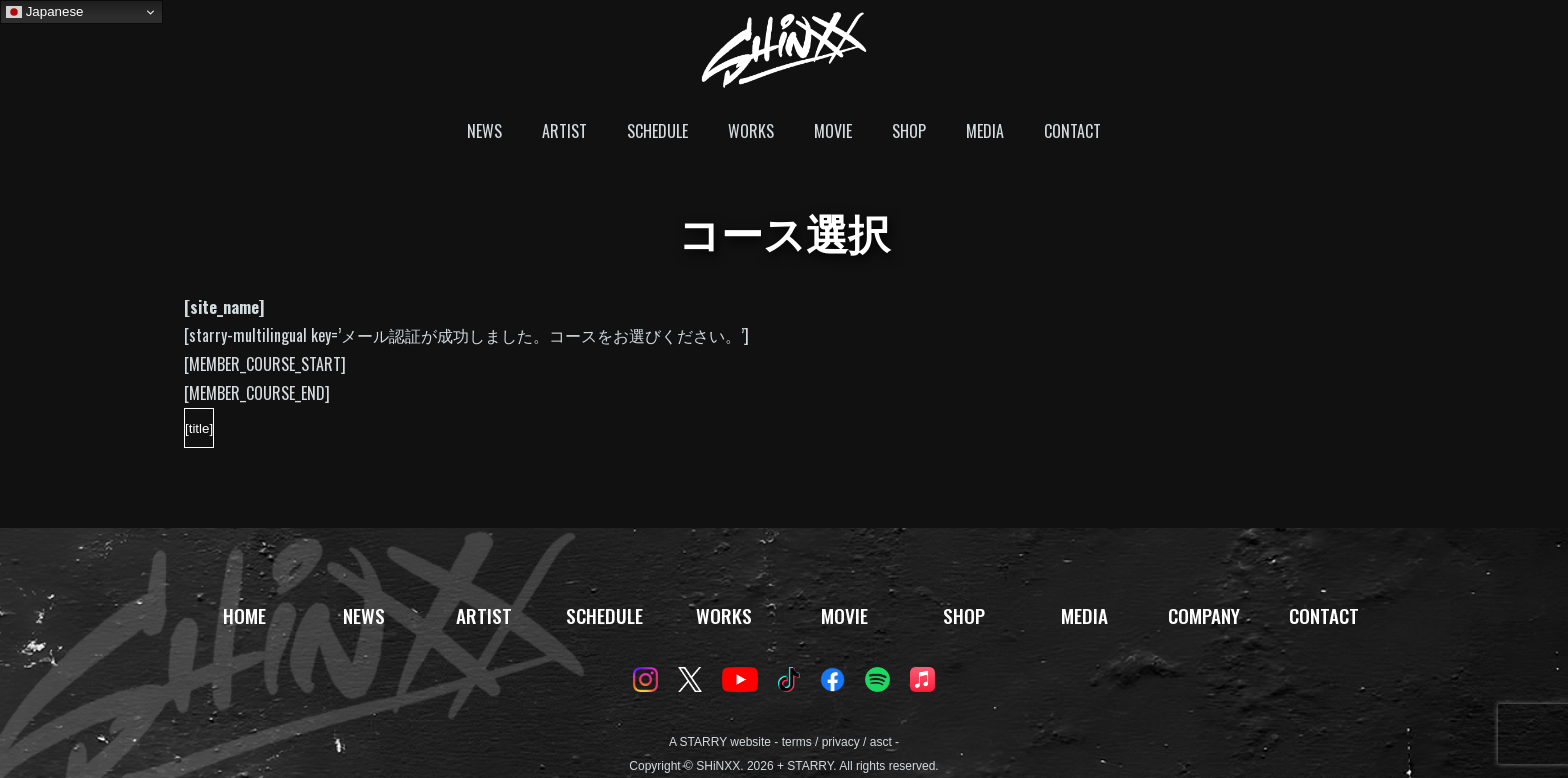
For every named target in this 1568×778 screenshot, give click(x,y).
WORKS (751, 131)
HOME (244, 615)
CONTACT (1072, 131)
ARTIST (564, 131)
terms (797, 742)
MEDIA (985, 131)
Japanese (45, 12)
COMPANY (1204, 615)
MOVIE (833, 131)
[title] (199, 428)
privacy (841, 742)
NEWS (484, 131)
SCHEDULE (657, 131)
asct (881, 742)
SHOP (909, 131)
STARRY (703, 742)
